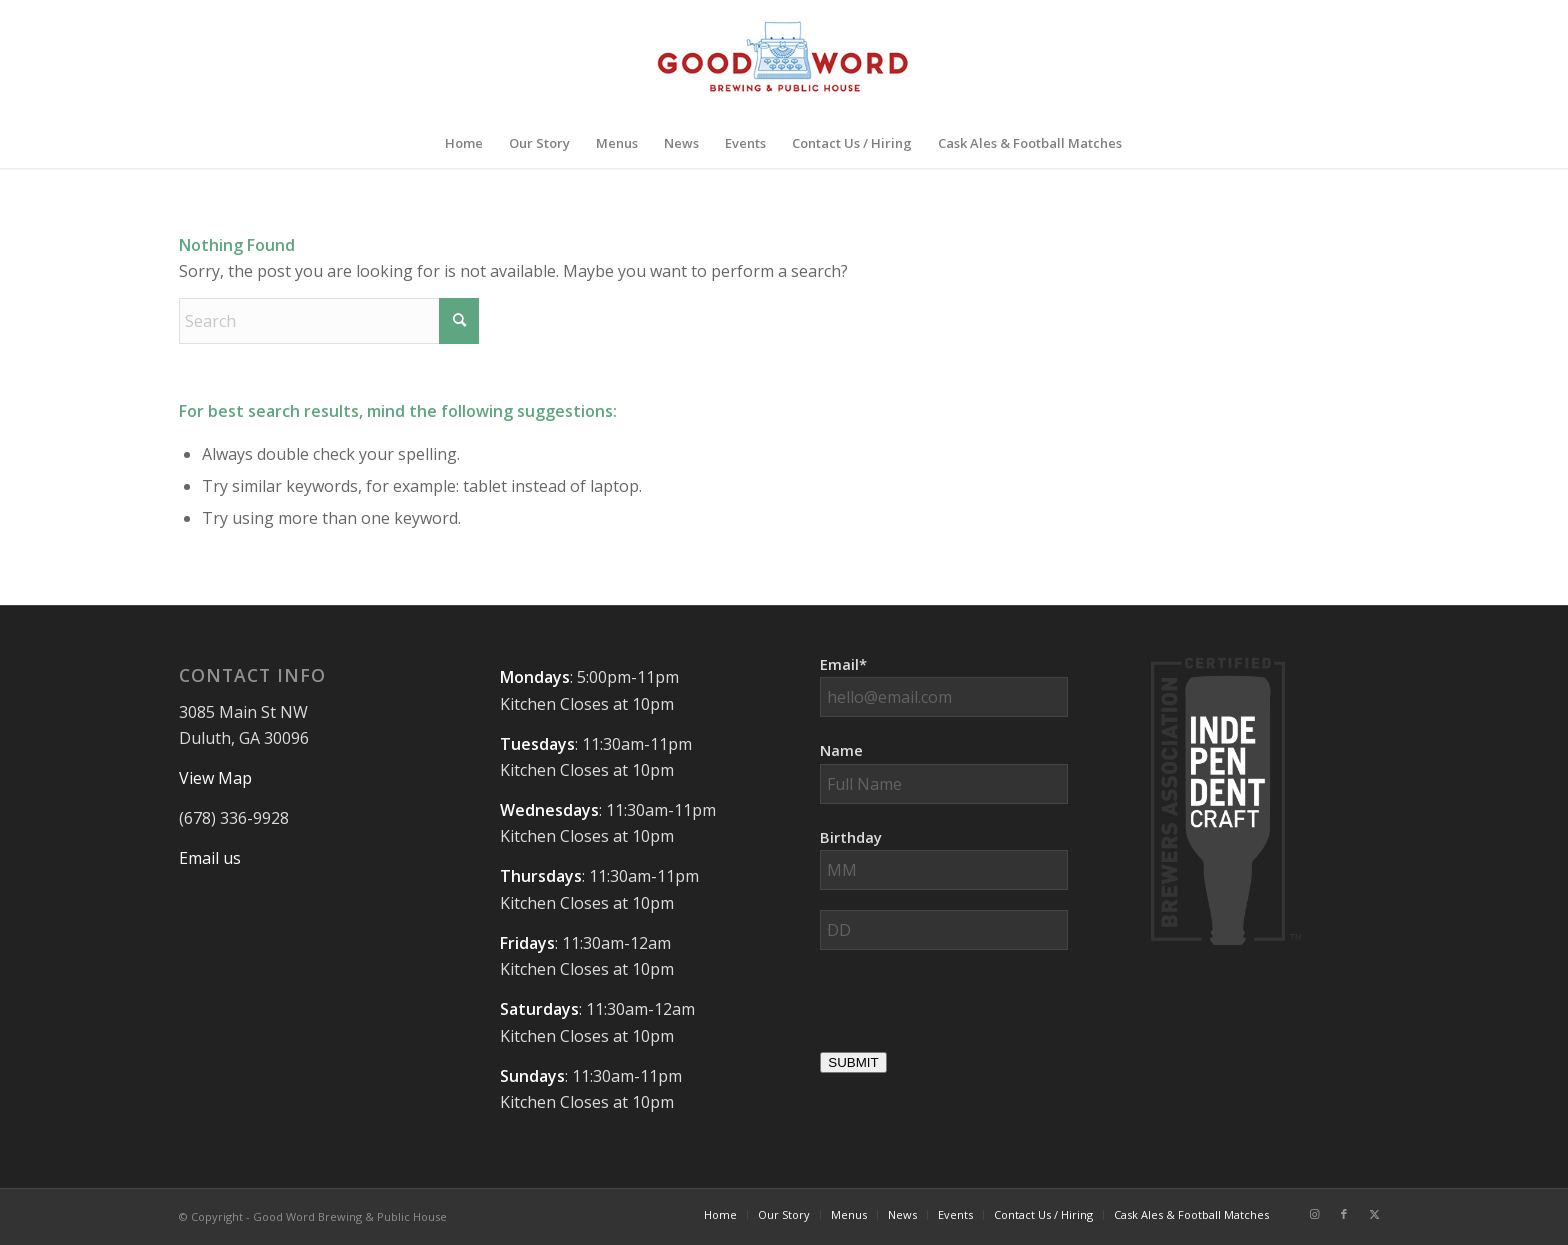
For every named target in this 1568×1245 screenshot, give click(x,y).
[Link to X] (1374, 1214)
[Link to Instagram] (1314, 1214)
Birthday (851, 837)
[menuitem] (464, 143)
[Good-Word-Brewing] (783, 59)
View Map (215, 778)
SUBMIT (853, 1062)
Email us (210, 858)
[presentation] (972, 1009)
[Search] (329, 321)
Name (841, 750)
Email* (843, 664)
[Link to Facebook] (1344, 1214)
